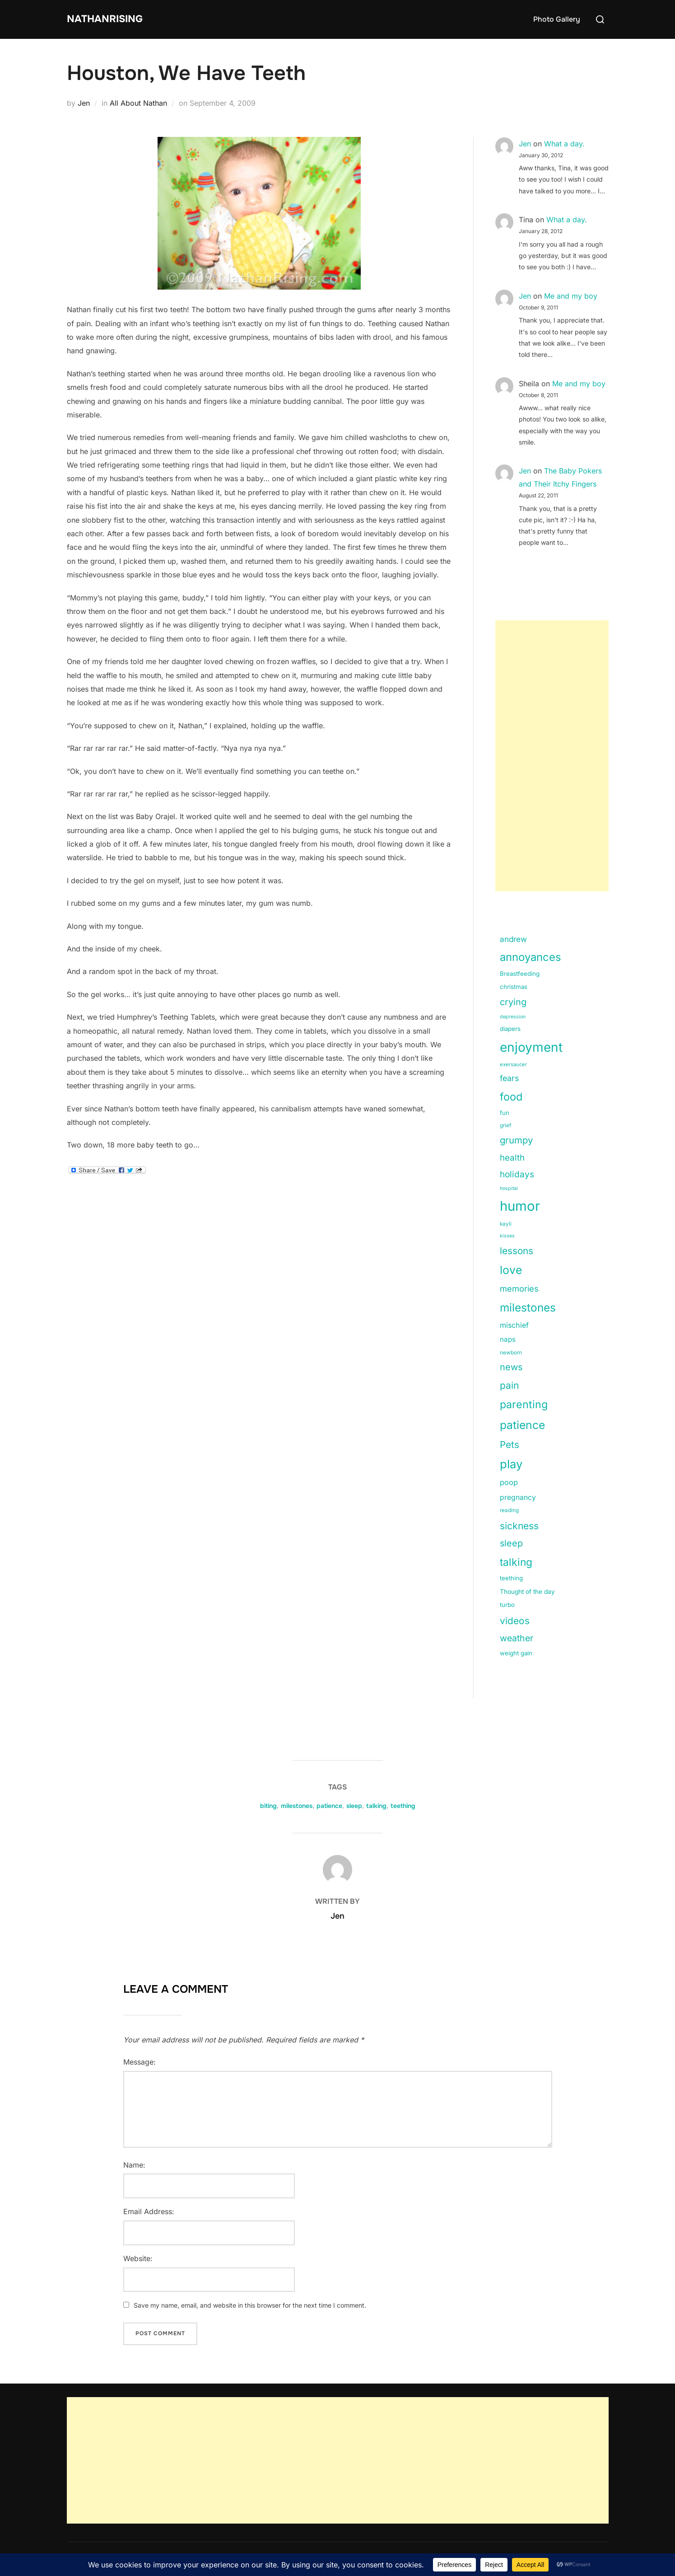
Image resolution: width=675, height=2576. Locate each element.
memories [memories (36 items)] (519, 1288)
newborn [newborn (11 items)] (511, 1352)
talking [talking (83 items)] (516, 1562)
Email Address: (148, 2211)
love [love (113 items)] (511, 1270)
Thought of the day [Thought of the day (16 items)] (527, 1591)
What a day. (564, 143)
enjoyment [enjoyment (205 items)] (531, 1047)
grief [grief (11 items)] (505, 1125)
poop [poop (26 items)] (509, 1482)
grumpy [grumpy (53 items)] (516, 1140)
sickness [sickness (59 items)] (519, 1526)
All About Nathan (138, 103)
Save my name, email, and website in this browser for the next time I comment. (250, 2305)
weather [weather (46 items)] (516, 1638)
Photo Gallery (556, 19)
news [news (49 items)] (511, 1367)
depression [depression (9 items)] (513, 1017)
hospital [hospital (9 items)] (509, 1188)
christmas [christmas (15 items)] (513, 986)
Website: (138, 2258)
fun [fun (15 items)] (504, 1112)
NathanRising (112, 19)
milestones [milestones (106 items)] (528, 1307)
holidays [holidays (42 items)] (517, 1174)
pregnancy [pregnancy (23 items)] (518, 1497)
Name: (134, 2164)
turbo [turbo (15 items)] (507, 1604)
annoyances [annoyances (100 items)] (530, 957)
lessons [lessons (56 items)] (516, 1250)
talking (376, 1806)
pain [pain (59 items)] (509, 1385)
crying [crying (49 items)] (513, 1002)
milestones (296, 1806)
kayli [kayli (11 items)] (506, 1224)
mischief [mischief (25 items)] (514, 1325)
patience (329, 1806)
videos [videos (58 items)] (515, 1620)
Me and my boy (570, 295)
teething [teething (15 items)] (511, 1578)
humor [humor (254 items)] (520, 1206)
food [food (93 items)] (511, 1096)
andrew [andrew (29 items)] (513, 939)
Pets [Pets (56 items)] (509, 1444)
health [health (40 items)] (512, 1157)
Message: (139, 2061)
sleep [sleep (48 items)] (511, 1543)
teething (403, 1806)
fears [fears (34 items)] (509, 1078)
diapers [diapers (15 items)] (510, 1028)
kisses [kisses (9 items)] (507, 1236)
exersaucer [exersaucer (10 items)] (513, 1064)
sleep (354, 1806)
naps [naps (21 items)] (508, 1339)
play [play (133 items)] (511, 1464)
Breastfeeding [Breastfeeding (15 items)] (520, 973)
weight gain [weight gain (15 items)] (516, 1653)
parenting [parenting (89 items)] (524, 1404)
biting (268, 1806)
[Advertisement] (552, 755)
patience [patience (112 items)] (522, 1425)
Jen (84, 103)
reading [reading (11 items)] (509, 1510)
